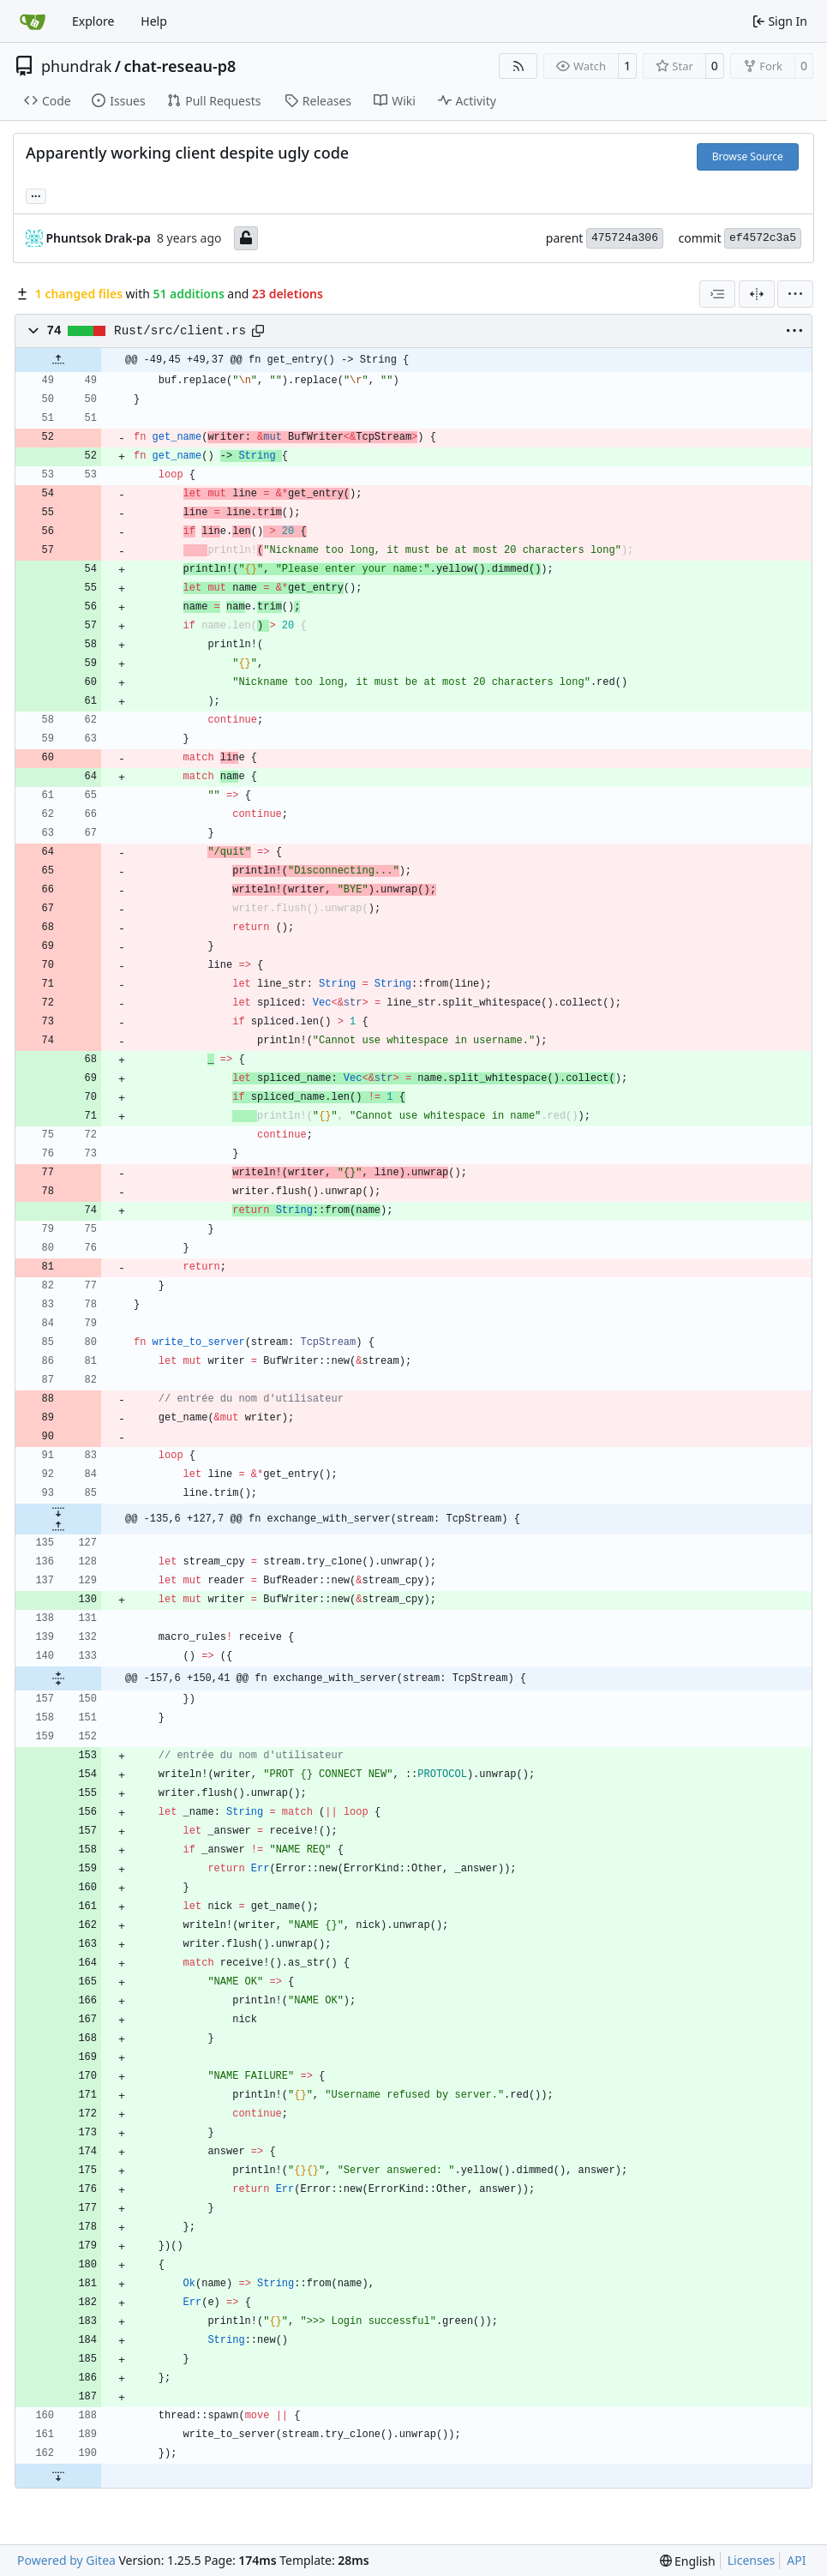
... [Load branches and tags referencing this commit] (36, 195)
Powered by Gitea (66, 2560)
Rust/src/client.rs (180, 331)
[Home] (33, 21)
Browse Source (747, 156)
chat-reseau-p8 (179, 66)
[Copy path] (258, 331)
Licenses (752, 2560)
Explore (93, 21)
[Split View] (757, 294)
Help (154, 21)
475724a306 (624, 237)
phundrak (76, 66)
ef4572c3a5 (762, 237)
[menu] (795, 294)
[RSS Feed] (518, 66)
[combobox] (717, 294)
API (796, 2560)
